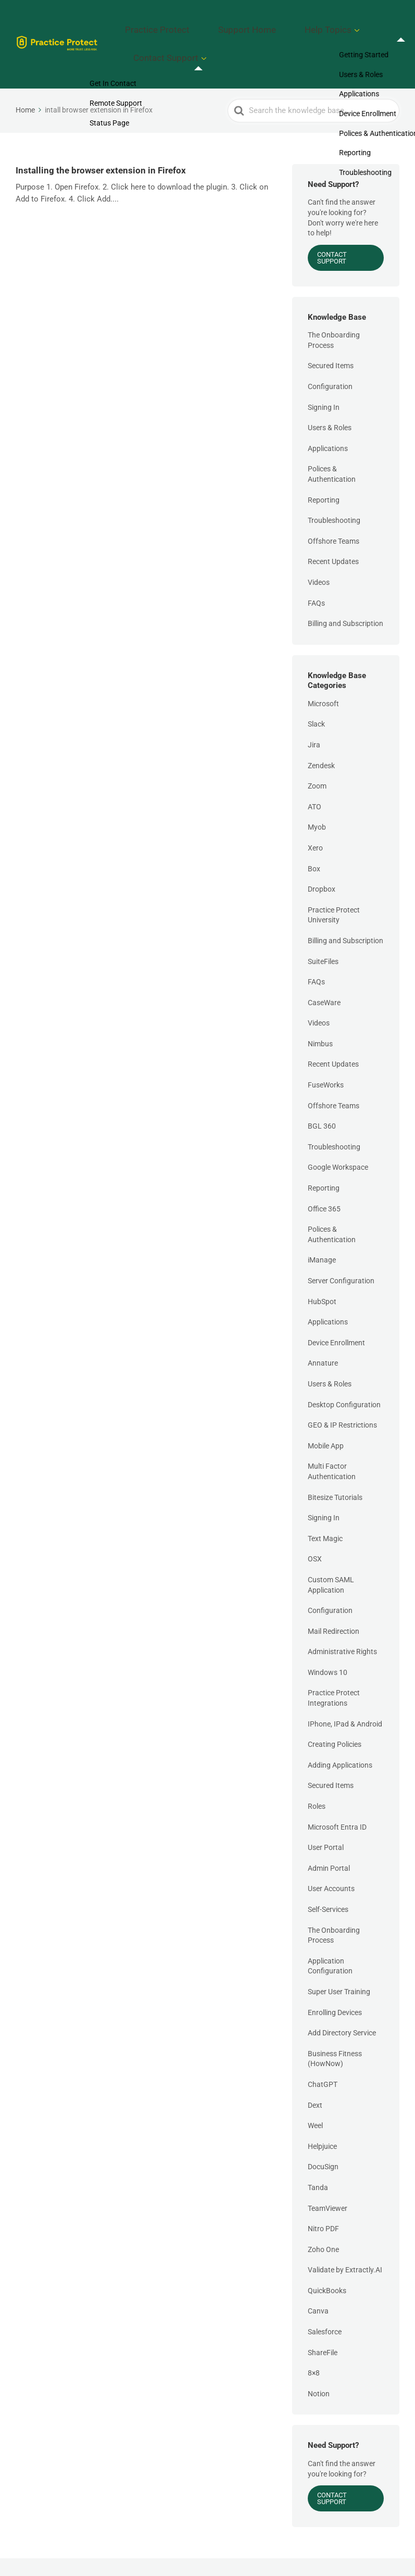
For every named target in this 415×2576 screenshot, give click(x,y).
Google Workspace (338, 1143)
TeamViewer (327, 2183)
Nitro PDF (323, 2203)
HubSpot (322, 1276)
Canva (318, 2286)
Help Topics (297, 23)
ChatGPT (322, 2059)
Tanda (318, 2162)
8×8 (314, 2348)
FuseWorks (326, 1060)
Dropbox (321, 864)
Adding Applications (340, 1740)
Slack (316, 699)
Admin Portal (329, 1843)
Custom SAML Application (331, 1559)
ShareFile (322, 2327)
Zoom (317, 761)
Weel (315, 2100)
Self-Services (328, 1884)
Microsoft (323, 678)
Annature (323, 1338)
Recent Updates (333, 537)
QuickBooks (327, 2265)
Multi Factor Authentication (332, 1446)
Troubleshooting (334, 496)
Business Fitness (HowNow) (335, 2033)
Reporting (323, 475)
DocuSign (323, 2142)
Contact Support (172, 39)
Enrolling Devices (335, 1987)
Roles (316, 1781)
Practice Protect (164, 23)
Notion (319, 2369)
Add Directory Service (342, 2008)
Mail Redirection (333, 1606)
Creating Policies (334, 1720)
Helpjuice (322, 2121)
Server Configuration (341, 1256)
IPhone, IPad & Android (345, 1699)
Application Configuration (330, 1941)
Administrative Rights (342, 1627)
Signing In (323, 382)
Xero (315, 823)
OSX (315, 1534)
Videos (319, 557)
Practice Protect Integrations (334, 1673)
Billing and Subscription (345, 599)
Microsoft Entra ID (337, 1802)
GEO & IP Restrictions (342, 1400)
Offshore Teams (333, 516)
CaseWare (324, 977)
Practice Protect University (334, 890)
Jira (314, 720)
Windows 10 (327, 1647)
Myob (317, 802)
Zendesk (321, 740)
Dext (315, 2080)
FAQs (316, 578)
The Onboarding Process (334, 315)
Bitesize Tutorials (335, 1472)
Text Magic (325, 1513)
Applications (328, 423)
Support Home (234, 23)
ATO (314, 782)
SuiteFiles (323, 936)
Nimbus (320, 1019)
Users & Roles (329, 403)
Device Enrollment (336, 1318)
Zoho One (323, 2224)
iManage (322, 1235)
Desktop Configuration (344, 1379)
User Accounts (331, 1864)
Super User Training (339, 1966)
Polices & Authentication (332, 449)
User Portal (326, 1823)
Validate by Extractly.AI (345, 2245)
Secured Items (331, 341)
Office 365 (324, 1184)
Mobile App (326, 1421)
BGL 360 (322, 1101)
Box (314, 844)
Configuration (330, 361)
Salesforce (325, 2307)
